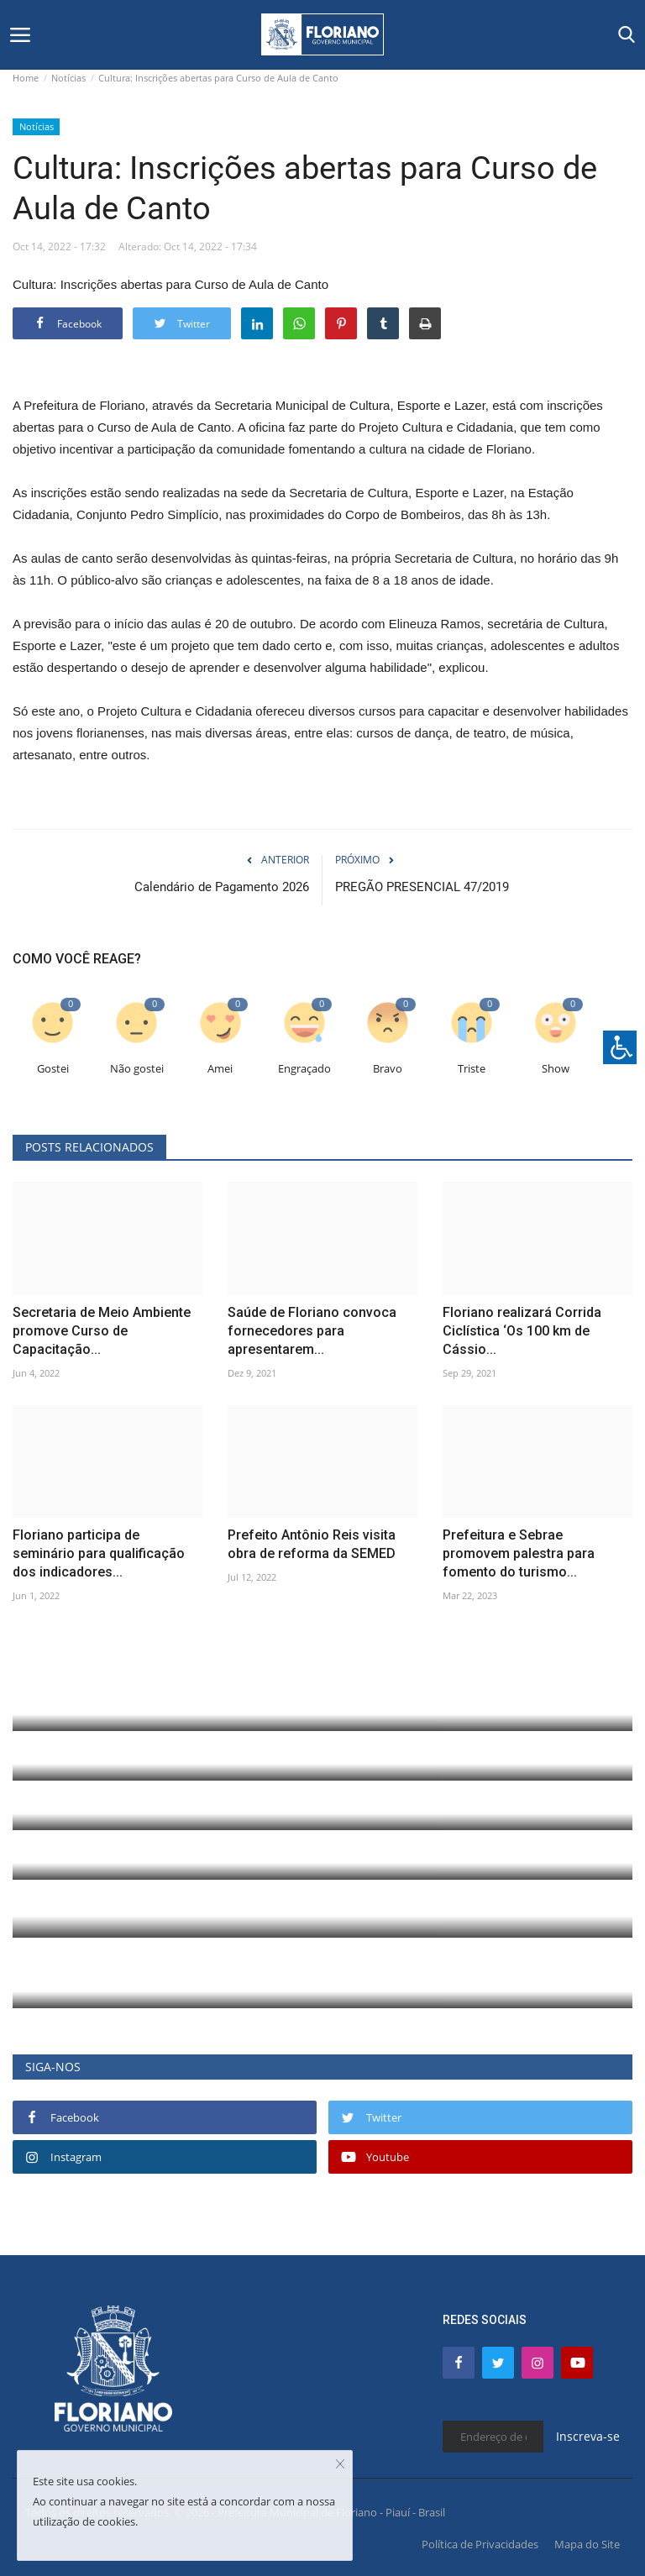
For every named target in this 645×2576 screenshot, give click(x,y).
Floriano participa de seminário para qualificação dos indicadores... (99, 1553)
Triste (471, 1069)
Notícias (68, 77)
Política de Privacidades (480, 2544)
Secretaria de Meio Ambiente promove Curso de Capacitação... (102, 1330)
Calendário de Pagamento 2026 (221, 887)
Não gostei (137, 1069)
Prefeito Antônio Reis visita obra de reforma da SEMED (312, 1544)
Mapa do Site (587, 2544)
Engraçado (304, 1069)
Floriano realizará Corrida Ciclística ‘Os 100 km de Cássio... (522, 1330)
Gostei (53, 1069)
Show (555, 1069)
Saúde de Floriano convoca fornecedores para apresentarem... (312, 1330)
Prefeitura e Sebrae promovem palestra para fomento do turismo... (519, 1553)
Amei (220, 1069)
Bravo (387, 1069)
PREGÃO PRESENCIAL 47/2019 (422, 887)
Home (26, 77)
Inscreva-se (588, 2436)
